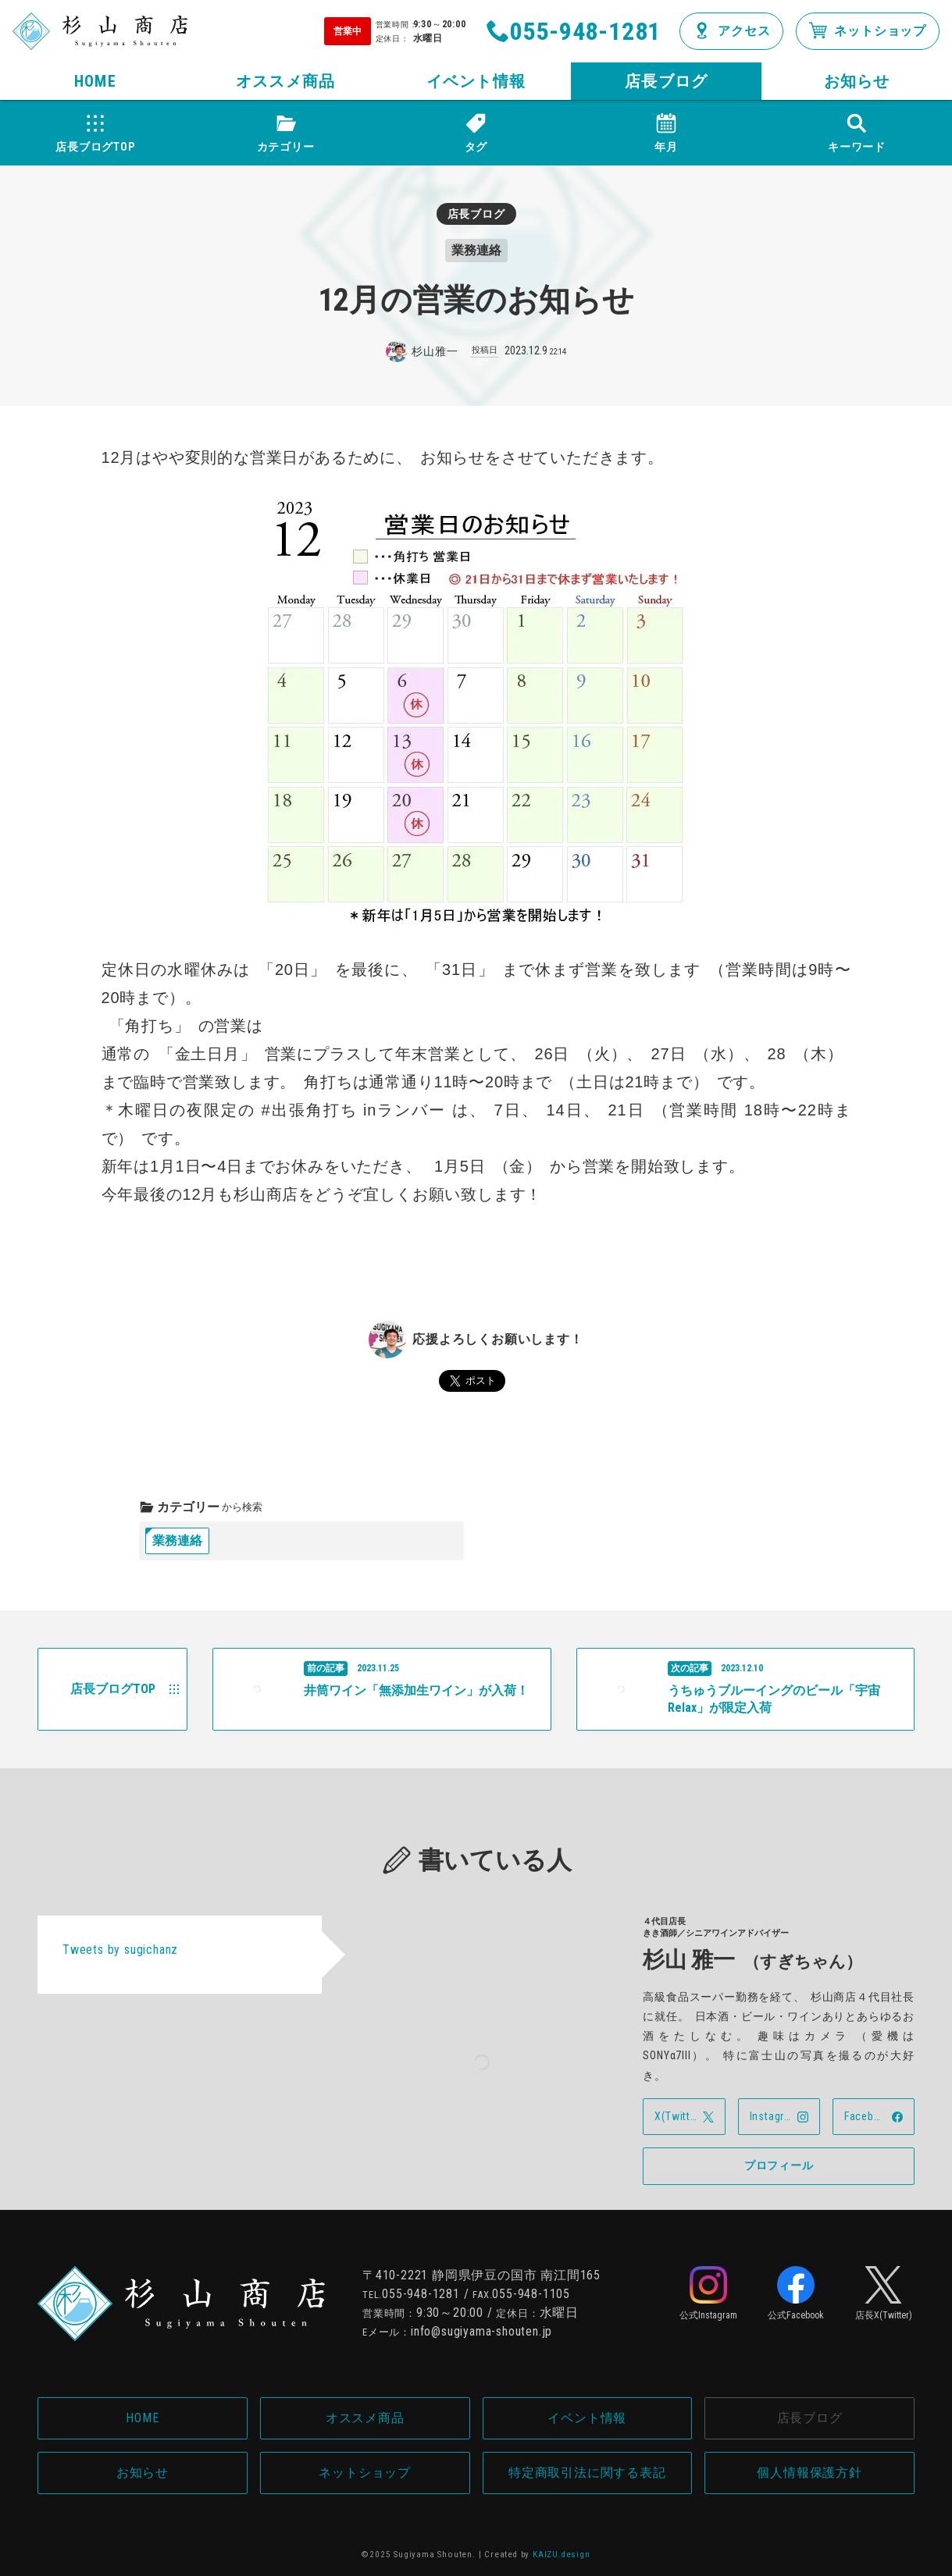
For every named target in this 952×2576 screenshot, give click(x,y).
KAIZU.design (561, 2554)
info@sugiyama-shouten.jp (481, 2331)
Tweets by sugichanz (120, 1949)
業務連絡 (177, 1540)
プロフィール (779, 2165)
